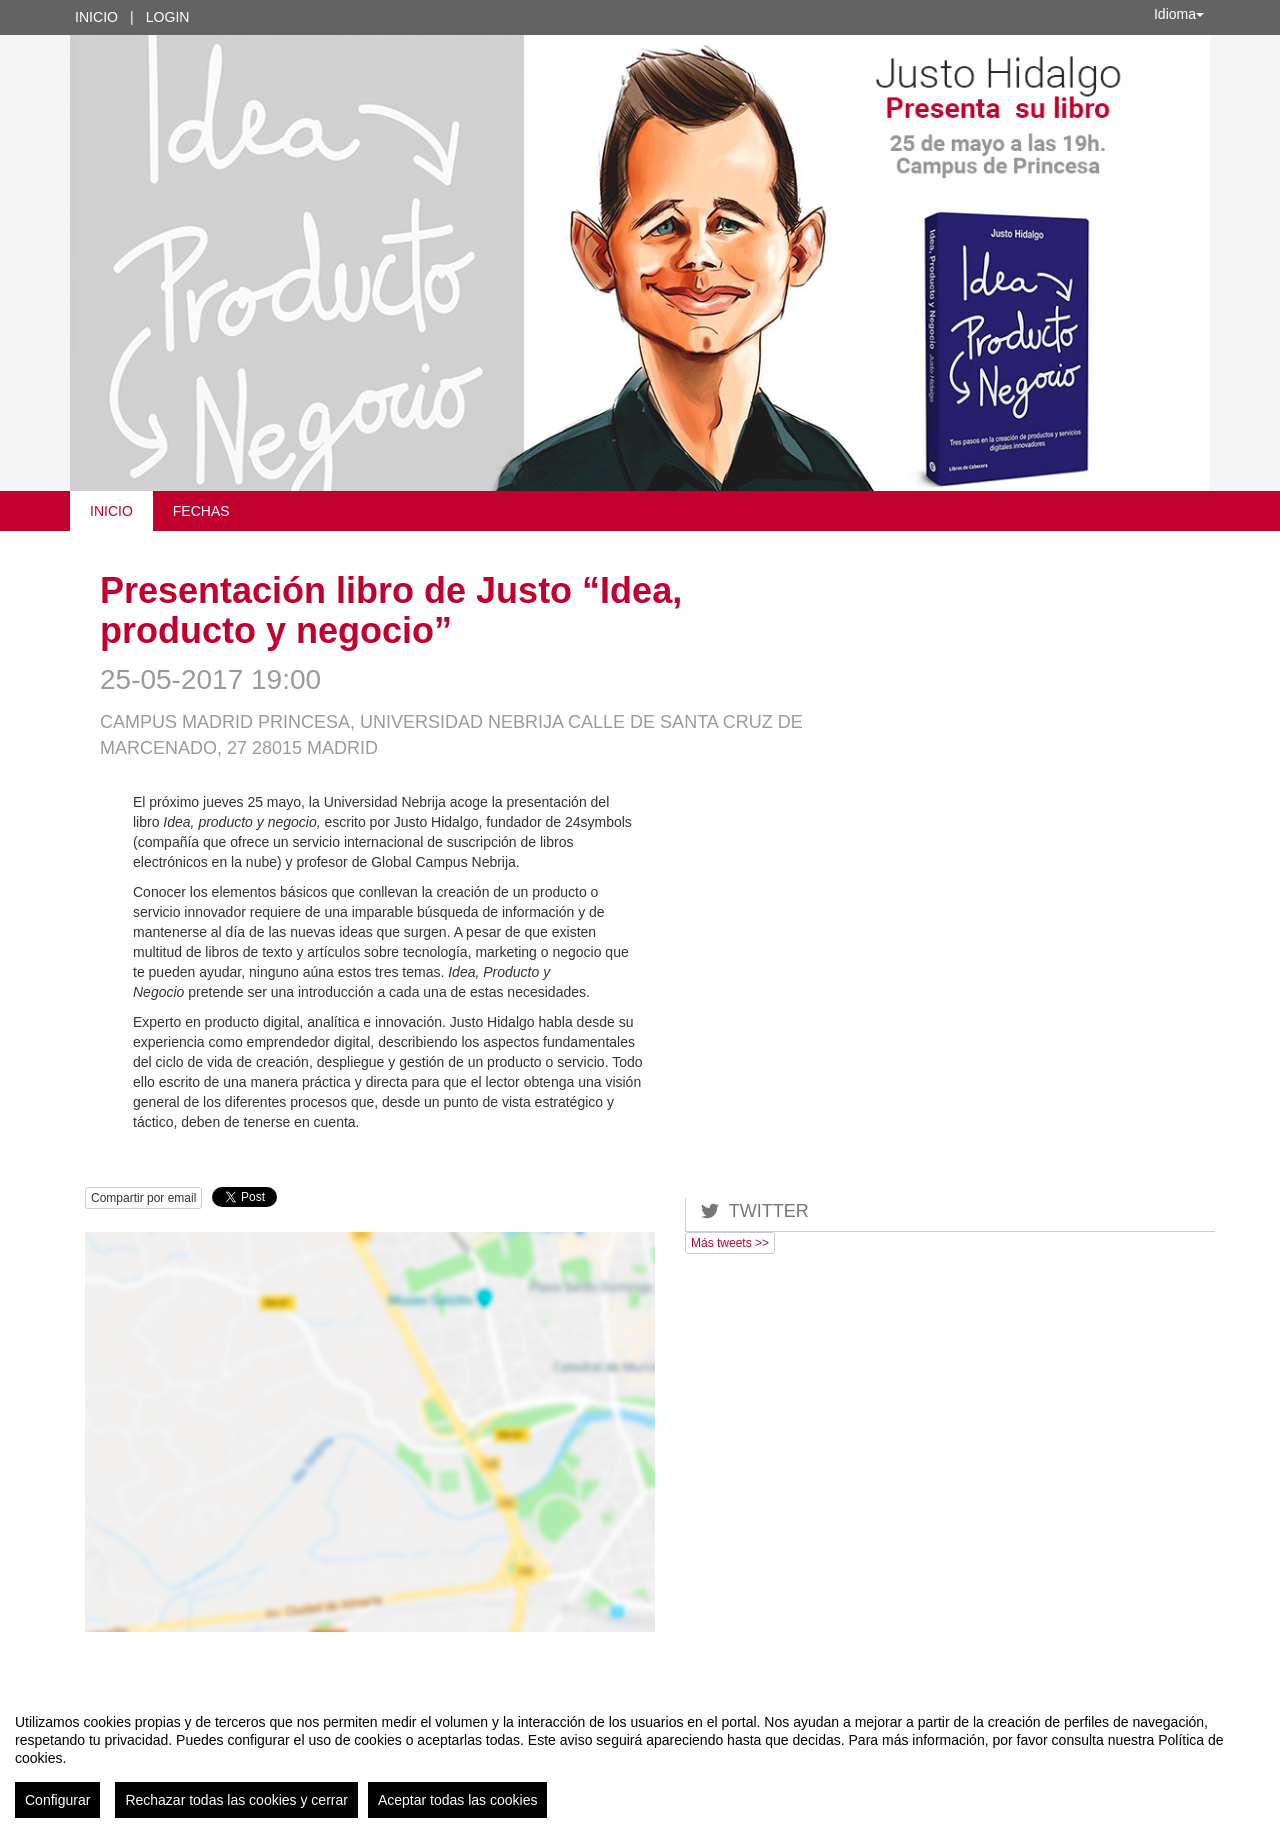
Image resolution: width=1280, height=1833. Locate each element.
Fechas (201, 511)
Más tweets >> (730, 1243)
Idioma (1179, 14)
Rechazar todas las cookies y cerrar (236, 1800)
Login (168, 17)
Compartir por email (143, 1198)
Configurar (57, 1800)
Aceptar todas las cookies (458, 1800)
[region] (640, 1758)
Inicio (96, 17)
